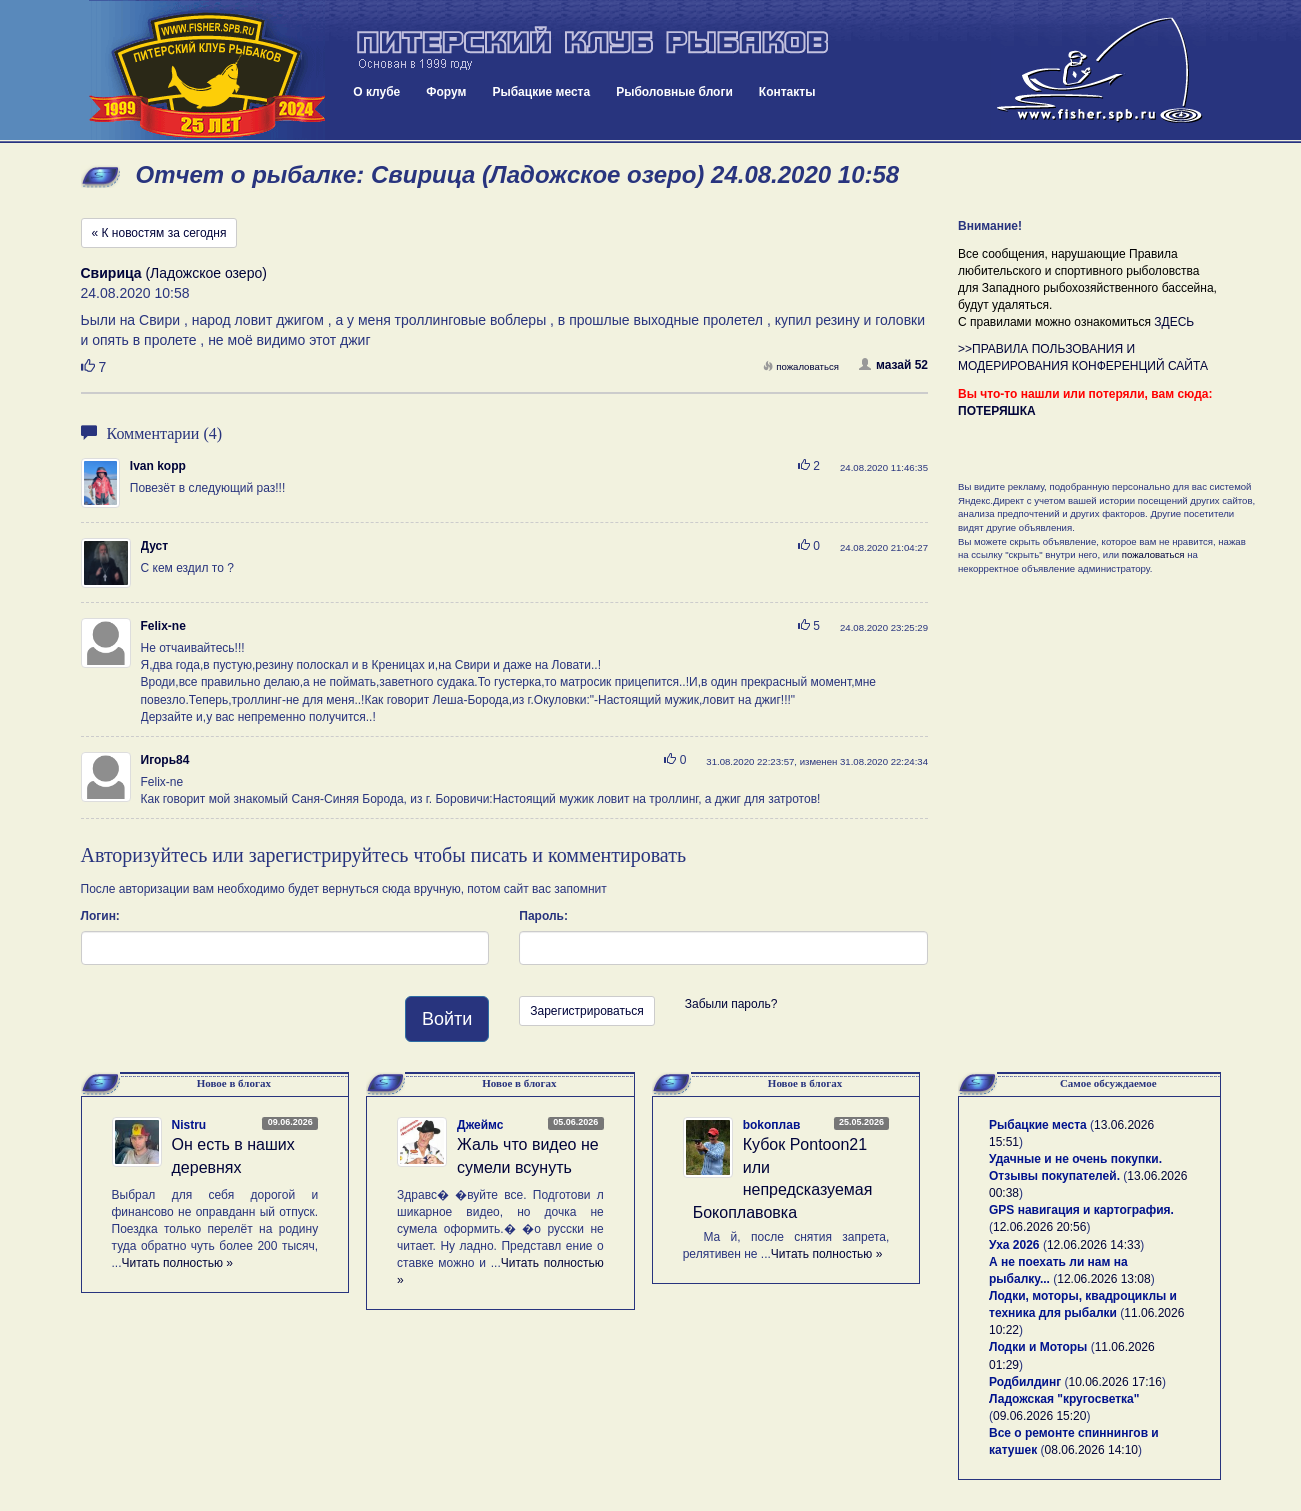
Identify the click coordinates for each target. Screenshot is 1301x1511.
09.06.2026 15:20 (1039, 1416)
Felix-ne (163, 626)
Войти (447, 1019)
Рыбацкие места (541, 92)
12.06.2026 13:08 (1103, 1279)
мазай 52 (893, 365)
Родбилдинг (1025, 1382)
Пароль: (543, 916)
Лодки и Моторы (1038, 1347)
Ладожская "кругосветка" (1064, 1399)
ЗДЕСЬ (1174, 322)
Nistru (189, 1125)
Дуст (155, 546)
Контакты (787, 92)
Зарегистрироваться (586, 1011)
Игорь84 (165, 760)
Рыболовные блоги (674, 92)
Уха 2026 (1014, 1245)
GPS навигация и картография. (1081, 1210)
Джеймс (480, 1125)
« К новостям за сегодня (159, 233)
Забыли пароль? (731, 1004)
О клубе (376, 92)
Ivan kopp (158, 466)
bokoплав (772, 1125)
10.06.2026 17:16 (1115, 1382)
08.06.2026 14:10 (1091, 1450)
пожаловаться (801, 366)
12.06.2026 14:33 (1093, 1245)
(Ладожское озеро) (174, 273)
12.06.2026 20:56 (1039, 1227)
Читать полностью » (178, 1263)
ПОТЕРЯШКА (997, 411)
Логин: (100, 916)
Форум (446, 92)
